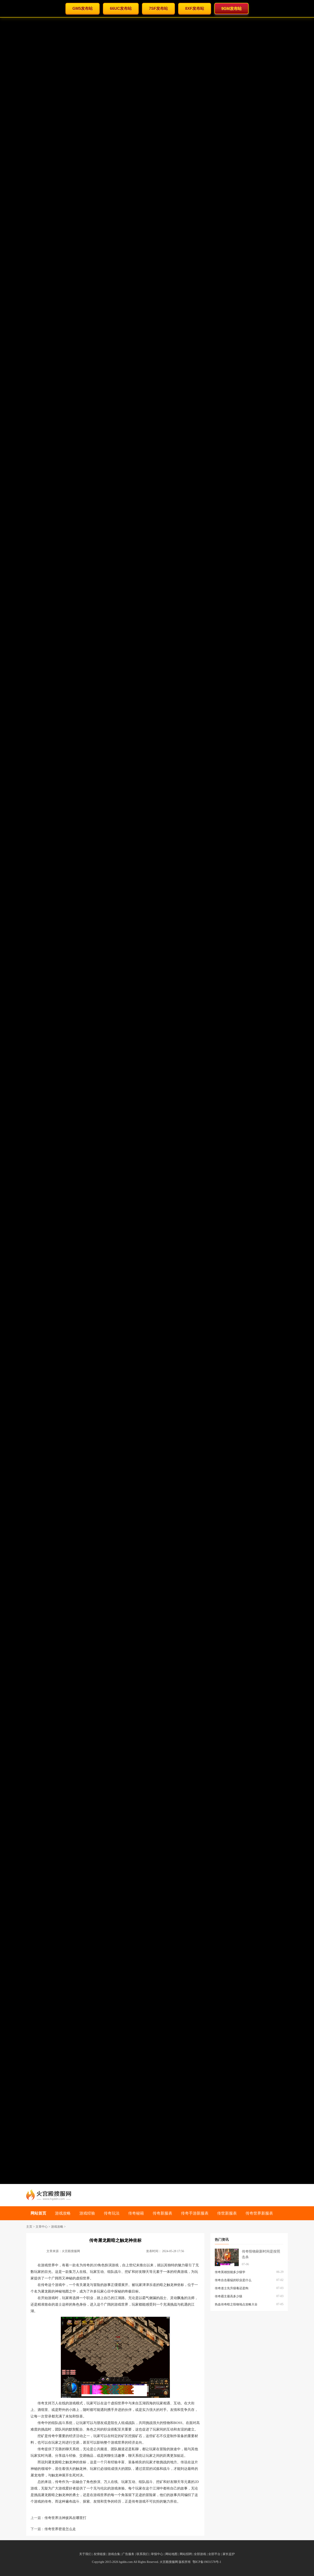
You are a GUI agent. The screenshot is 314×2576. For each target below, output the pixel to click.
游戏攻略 (63, 2213)
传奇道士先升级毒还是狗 (231, 2288)
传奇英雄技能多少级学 (230, 2272)
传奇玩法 (111, 2213)
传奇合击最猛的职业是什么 (233, 2280)
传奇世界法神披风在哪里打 (65, 2518)
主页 (29, 2226)
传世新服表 (227, 2213)
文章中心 (42, 2226)
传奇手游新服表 (194, 2213)
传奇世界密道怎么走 (60, 2529)
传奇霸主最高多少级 (228, 2296)
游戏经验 (87, 2213)
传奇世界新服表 (259, 2213)
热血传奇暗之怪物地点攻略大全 (236, 2304)
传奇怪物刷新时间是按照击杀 (261, 2254)
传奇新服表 (162, 2213)
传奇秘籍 (136, 2213)
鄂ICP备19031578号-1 (207, 2562)
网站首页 (38, 2213)
